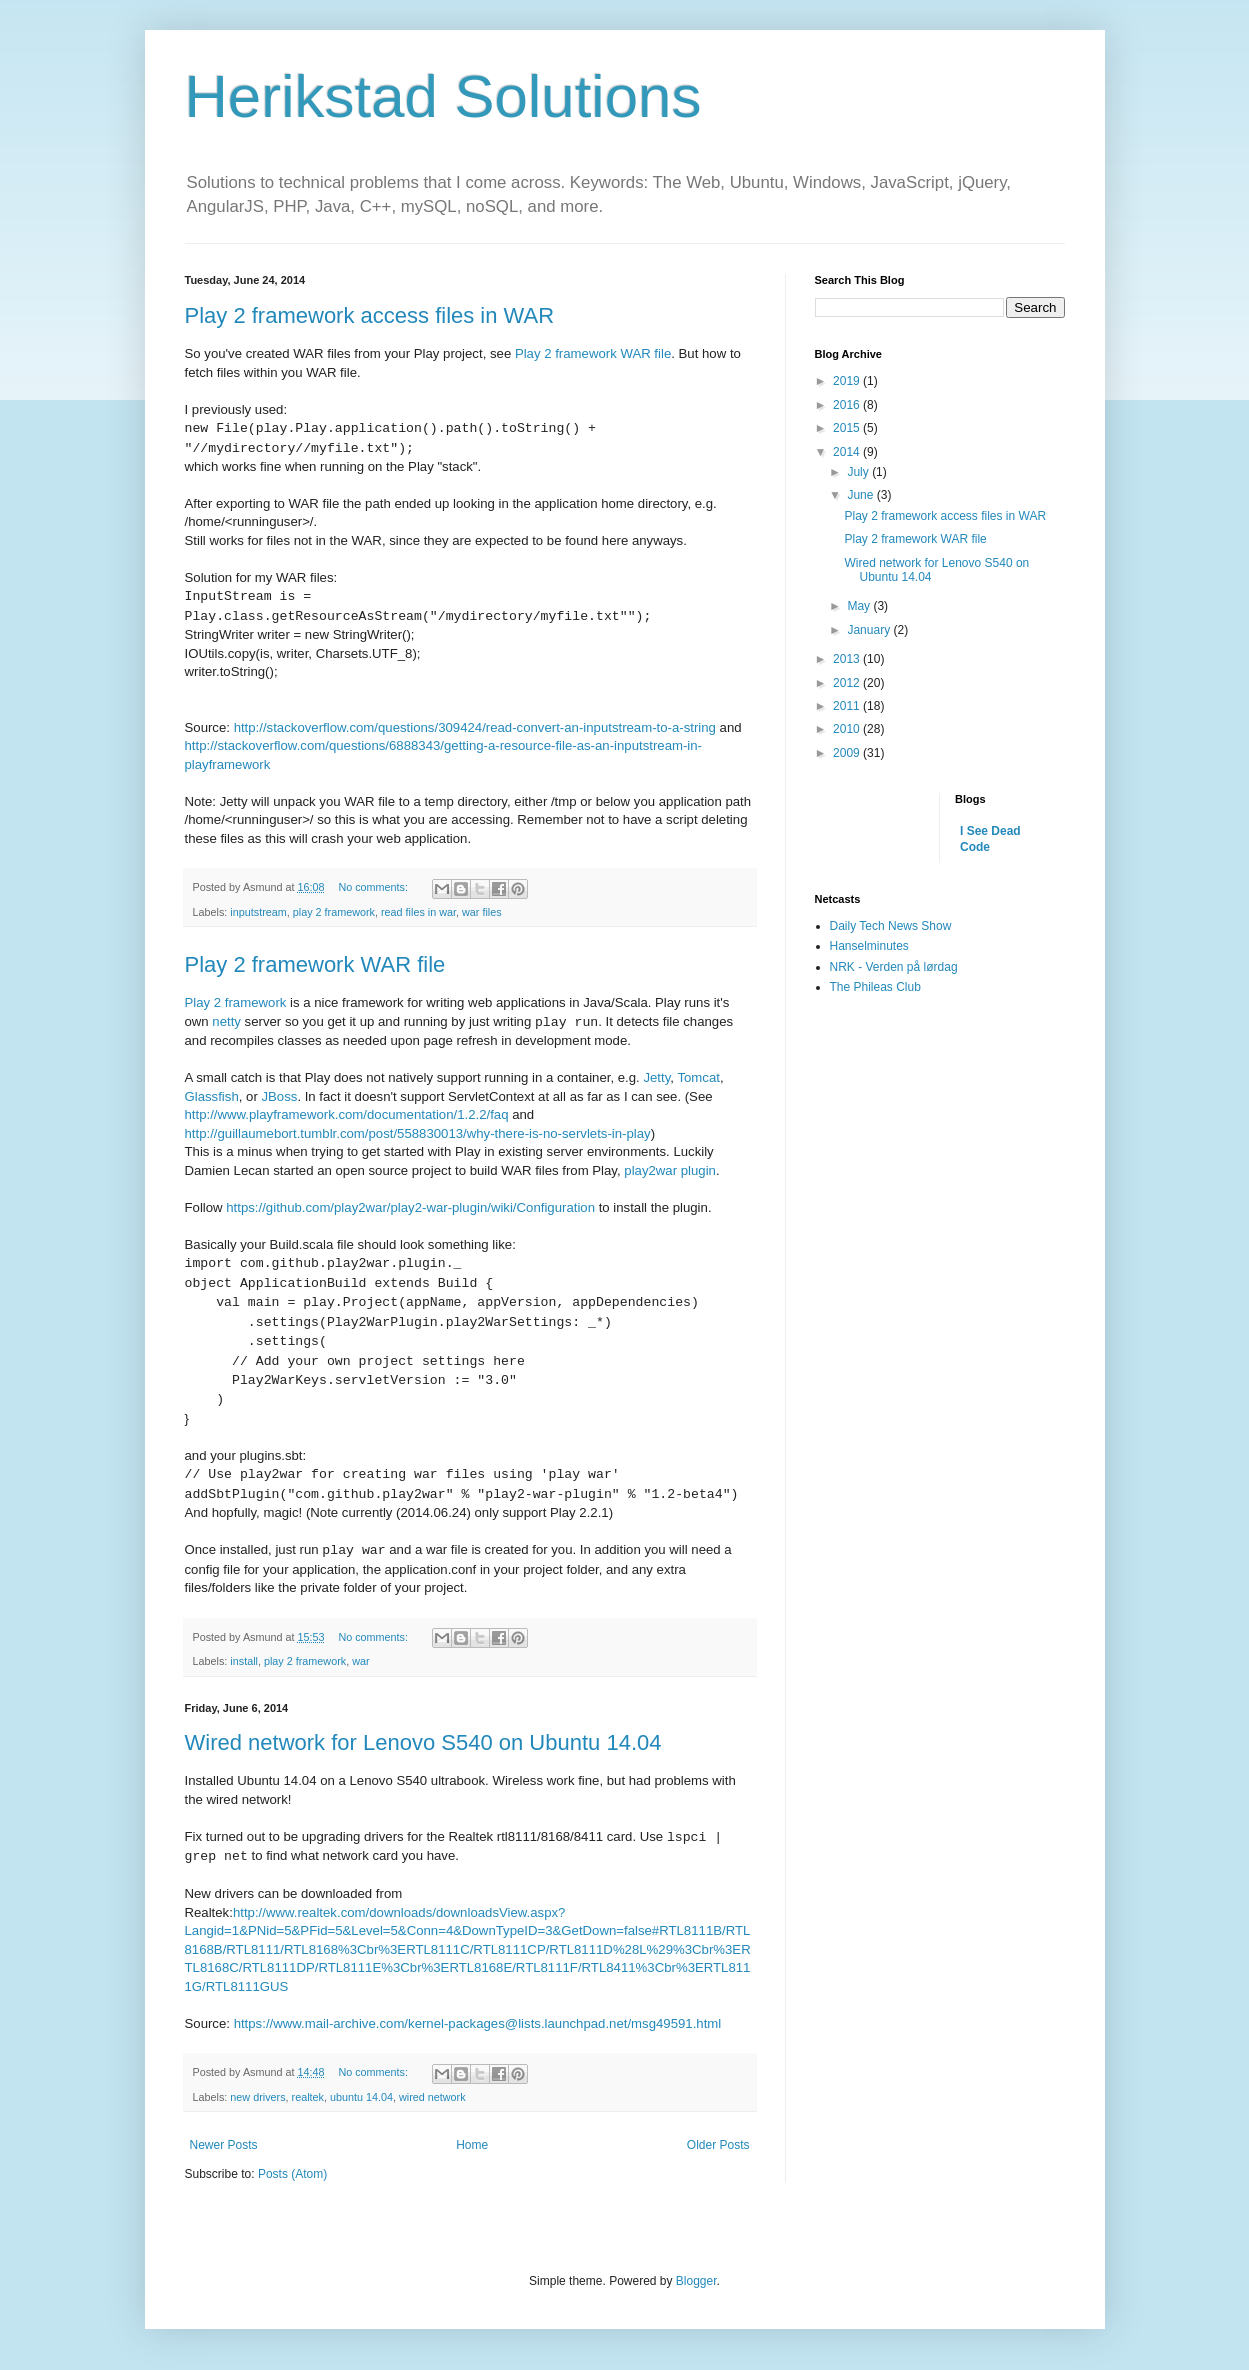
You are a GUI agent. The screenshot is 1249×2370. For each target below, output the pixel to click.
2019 (848, 381)
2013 (848, 659)
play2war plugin (670, 1170)
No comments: (374, 887)
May (860, 606)
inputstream (258, 912)
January (870, 630)
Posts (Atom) (292, 2174)
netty (226, 1022)
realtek (308, 2097)
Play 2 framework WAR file (593, 353)
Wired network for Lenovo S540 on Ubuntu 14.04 (423, 1742)
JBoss (279, 1096)
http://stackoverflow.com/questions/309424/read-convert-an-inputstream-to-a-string (475, 727)
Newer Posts (224, 2145)
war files (482, 912)
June (861, 495)
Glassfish (212, 1096)
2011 (848, 706)
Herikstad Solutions (443, 96)
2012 (848, 683)
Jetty (656, 1077)
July (859, 472)
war (360, 1661)
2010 (848, 729)
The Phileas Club (875, 987)
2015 (848, 428)
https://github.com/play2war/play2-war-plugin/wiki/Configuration (410, 1207)
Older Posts (718, 2145)
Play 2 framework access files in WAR (370, 315)
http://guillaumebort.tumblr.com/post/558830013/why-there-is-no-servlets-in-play (418, 1133)
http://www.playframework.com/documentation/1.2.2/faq (347, 1114)
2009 (848, 753)
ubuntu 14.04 (361, 2097)
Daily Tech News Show (891, 926)
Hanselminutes (869, 946)
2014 (848, 452)
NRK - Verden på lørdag (894, 967)
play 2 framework (334, 912)
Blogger (696, 2281)
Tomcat (698, 1077)
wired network (432, 2097)
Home (472, 2145)
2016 (848, 405)
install (244, 1661)
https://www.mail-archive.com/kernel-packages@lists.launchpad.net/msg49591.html (478, 2023)
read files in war (418, 912)
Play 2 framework (236, 1002)
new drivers (257, 2097)
